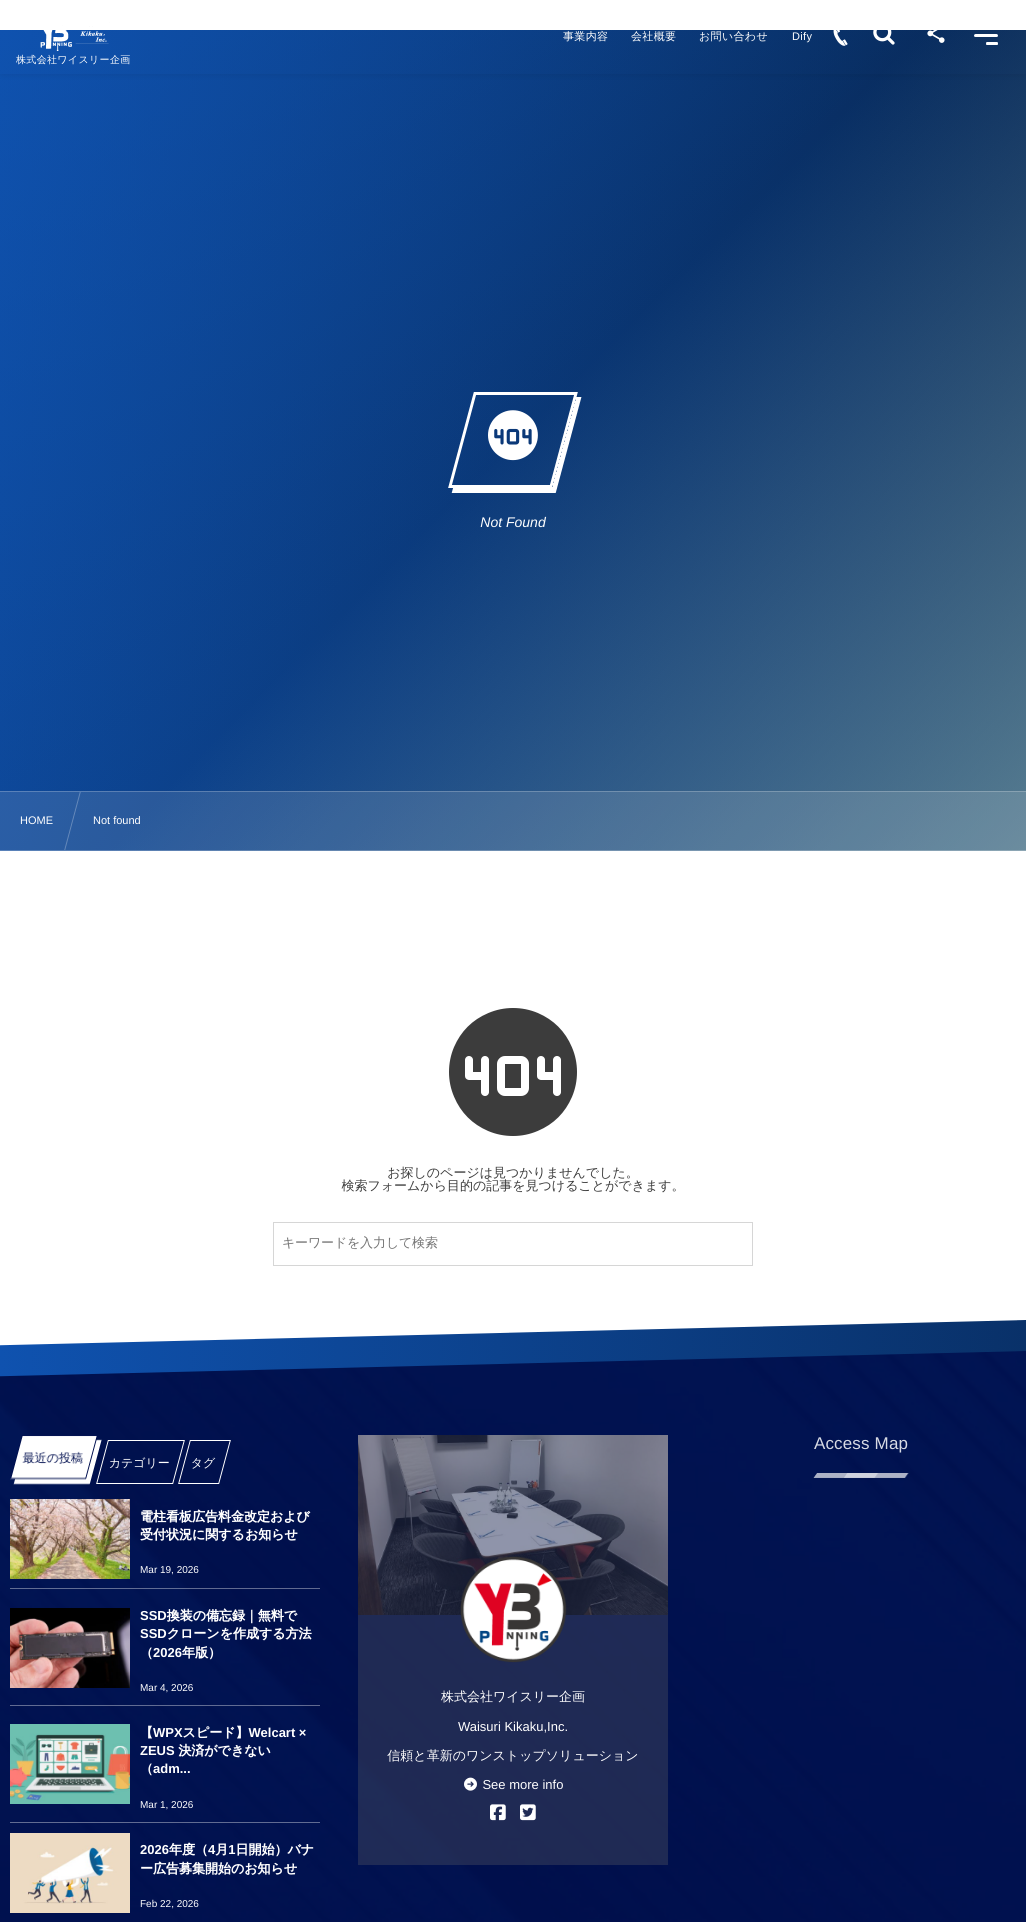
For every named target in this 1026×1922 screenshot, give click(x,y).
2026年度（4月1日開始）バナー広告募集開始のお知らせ (227, 1858)
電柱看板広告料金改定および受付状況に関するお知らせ (225, 1525)
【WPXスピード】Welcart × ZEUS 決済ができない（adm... (223, 1750)
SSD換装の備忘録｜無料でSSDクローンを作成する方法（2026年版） (226, 1633)
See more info (513, 1784)
